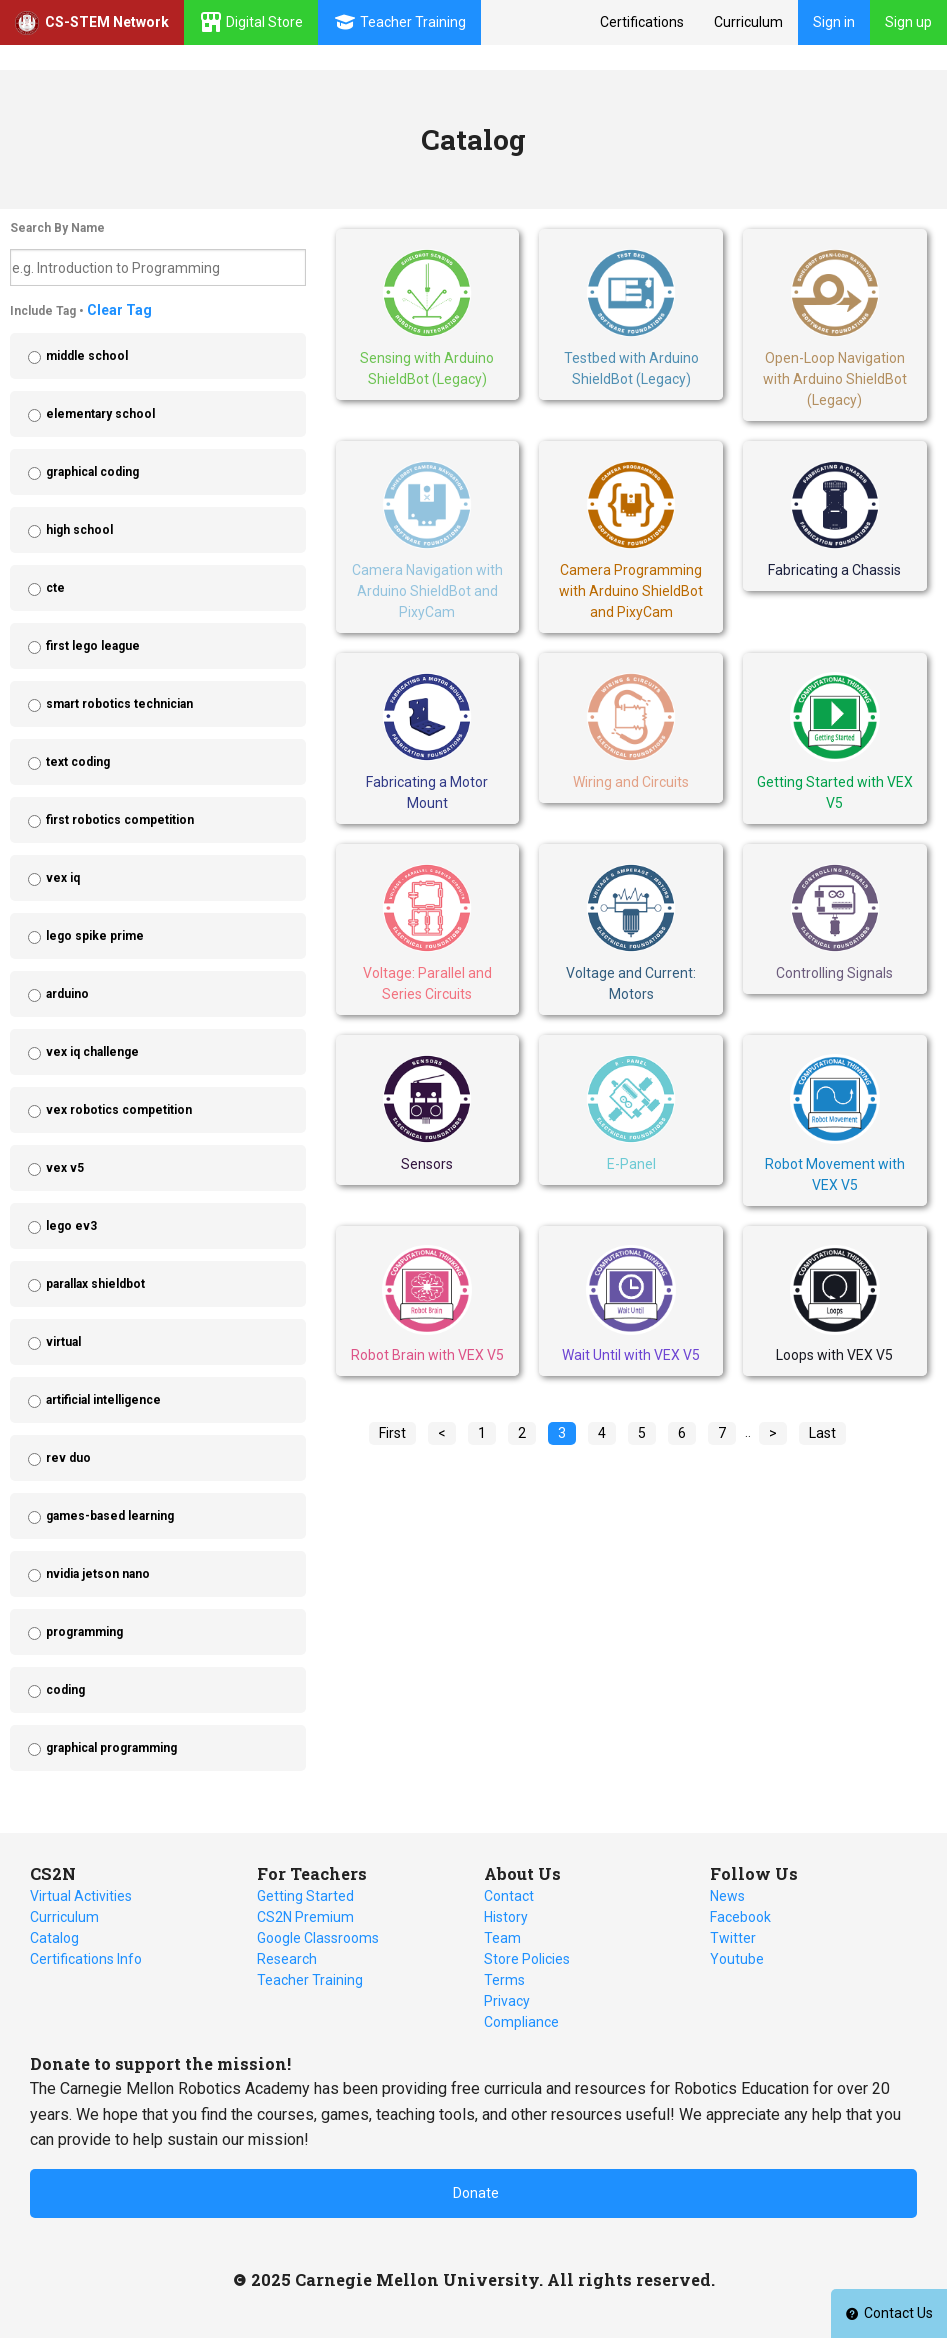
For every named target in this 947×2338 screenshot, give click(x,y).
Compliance (521, 2022)
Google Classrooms (318, 1938)
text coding (78, 762)
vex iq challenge (92, 1052)
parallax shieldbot (95, 1284)
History (506, 1917)
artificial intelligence (103, 1400)
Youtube (737, 1959)
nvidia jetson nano (98, 1574)
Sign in (834, 22)
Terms (504, 1980)
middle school (87, 356)
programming (84, 1632)
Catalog (54, 1938)
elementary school (100, 414)
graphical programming (111, 1748)
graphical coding (92, 472)
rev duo (68, 1458)
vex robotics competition (119, 1110)
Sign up (908, 22)
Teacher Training (310, 1980)
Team (502, 1938)
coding (65, 1690)
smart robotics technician (119, 704)
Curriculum (748, 22)
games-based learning (110, 1516)
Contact (509, 1896)
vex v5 (65, 1168)
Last (822, 1433)
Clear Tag (119, 310)
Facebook (740, 1917)
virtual (63, 1342)
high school (79, 530)
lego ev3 (71, 1226)
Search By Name (57, 228)
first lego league (93, 646)
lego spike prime (95, 936)
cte (55, 588)
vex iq (63, 878)
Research (287, 1959)
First (392, 1433)
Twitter (733, 1938)
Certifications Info (86, 1959)
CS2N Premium (305, 1917)
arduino (67, 994)
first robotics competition (120, 820)
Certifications (642, 22)
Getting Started (305, 1896)
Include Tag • (81, 310)
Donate (476, 2193)
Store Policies (527, 1959)
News (727, 1896)
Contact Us (889, 2313)
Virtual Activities (81, 1896)
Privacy (507, 2001)
